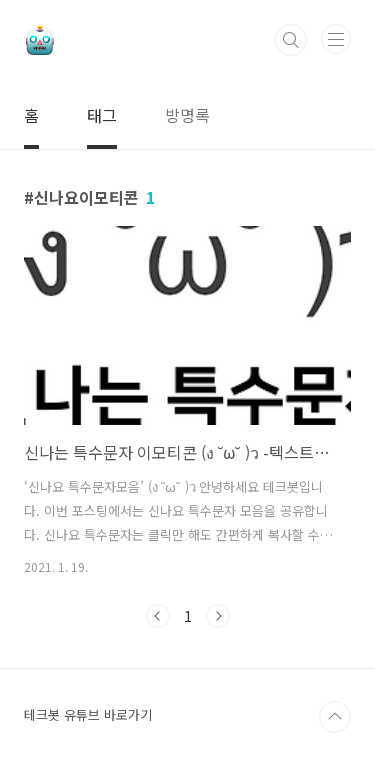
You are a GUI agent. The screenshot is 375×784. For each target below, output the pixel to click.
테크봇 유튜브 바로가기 (88, 714)
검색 (291, 40)
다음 (218, 616)
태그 (102, 115)
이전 (158, 616)
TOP (335, 717)
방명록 (187, 115)
